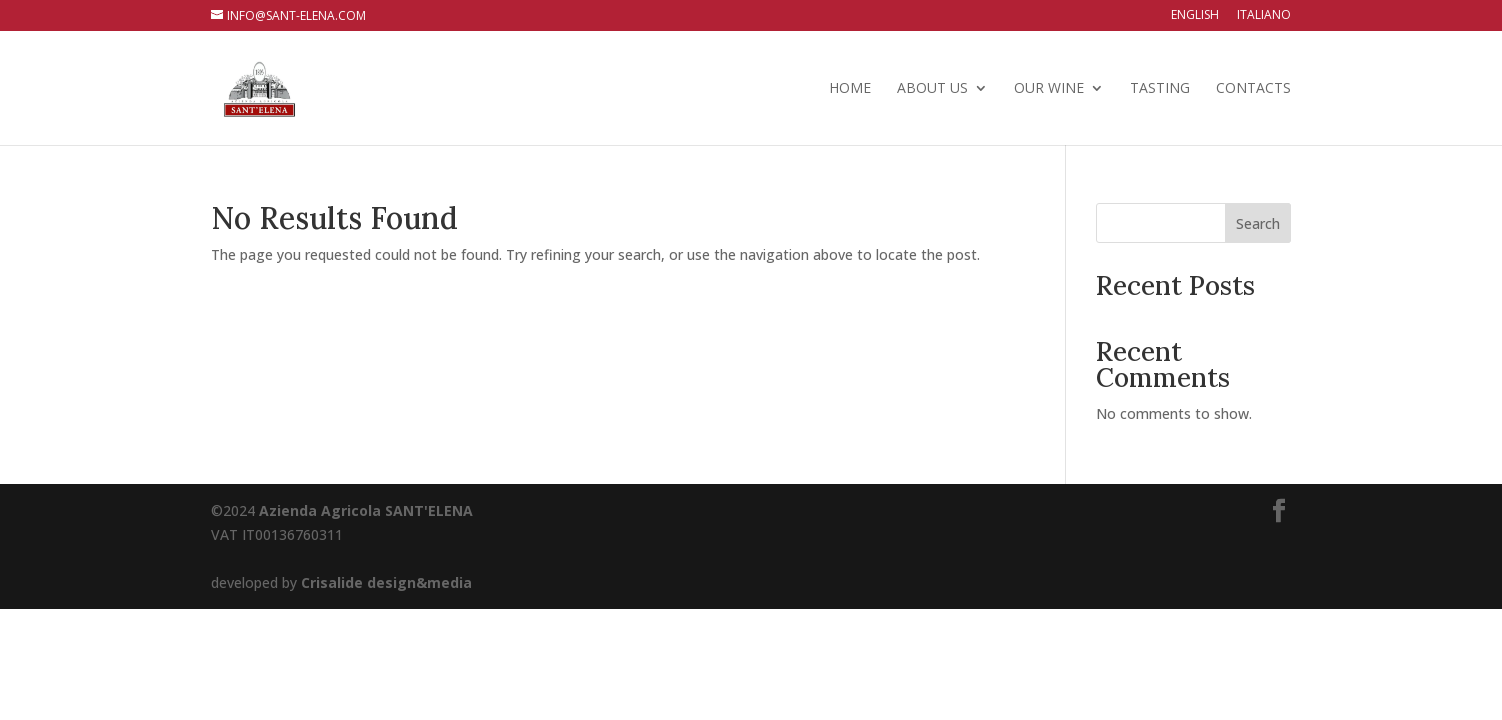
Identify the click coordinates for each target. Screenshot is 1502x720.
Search (1258, 223)
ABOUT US (932, 89)
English (1195, 16)
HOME (850, 89)
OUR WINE (1049, 89)
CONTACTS (1253, 89)
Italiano (1264, 16)
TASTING (1160, 89)
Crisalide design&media (386, 582)
